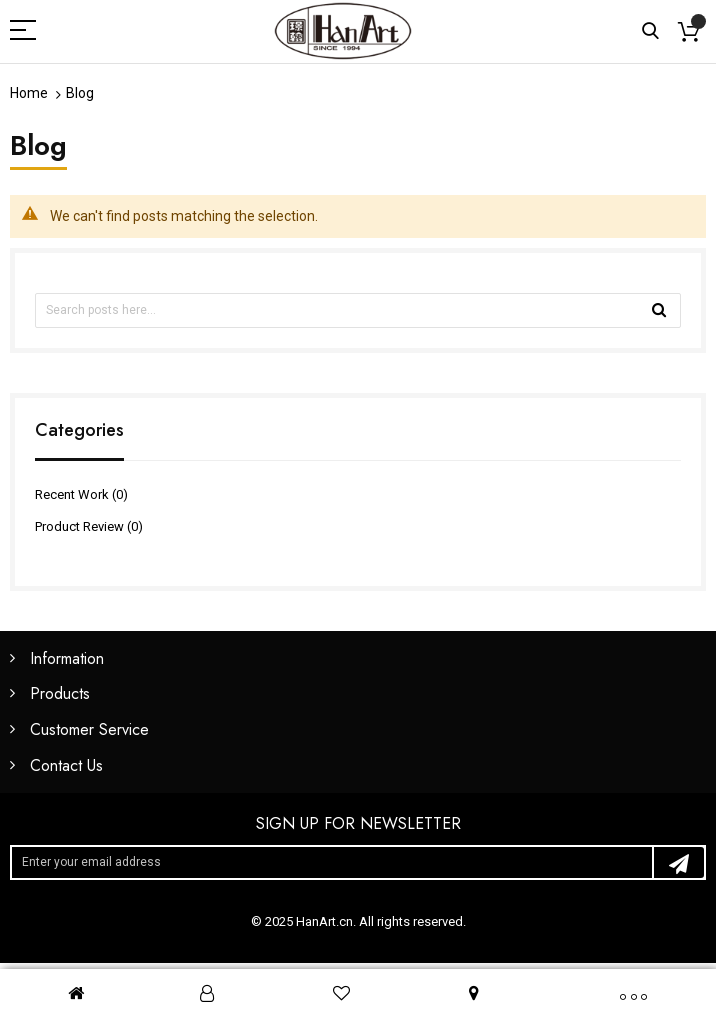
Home (29, 93)
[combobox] (358, 310)
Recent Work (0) (81, 494)
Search (650, 31)
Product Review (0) (89, 526)
